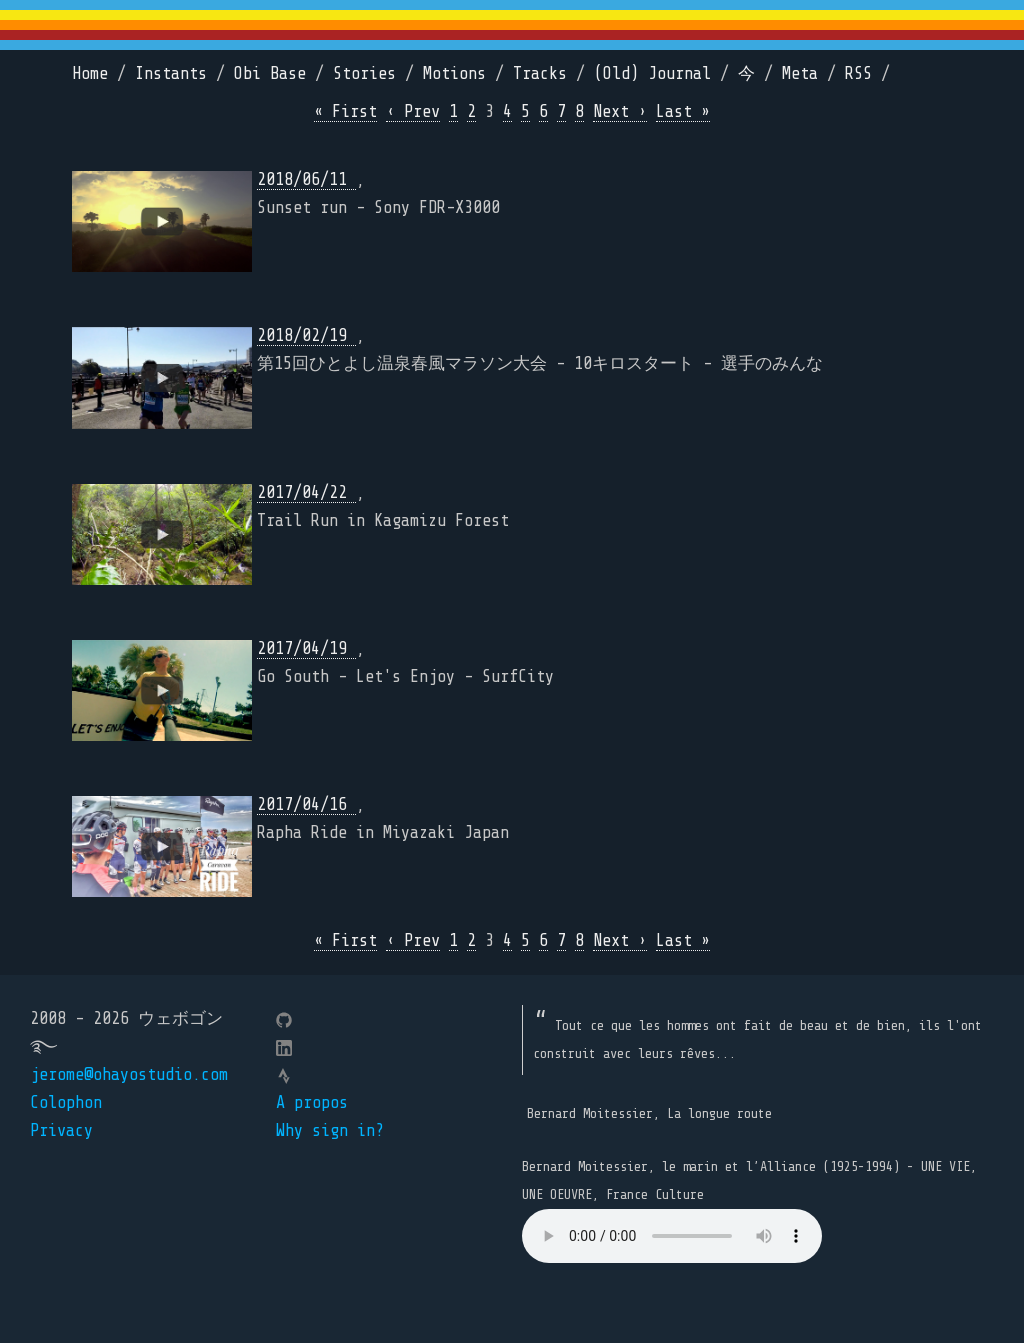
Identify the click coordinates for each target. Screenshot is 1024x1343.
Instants (171, 73)
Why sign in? (330, 1130)
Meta (800, 73)
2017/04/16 (306, 804)
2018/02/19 (306, 335)
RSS (858, 73)
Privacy (61, 1130)
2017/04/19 (306, 648)
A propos (312, 1102)
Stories (364, 73)
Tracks (540, 73)
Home (90, 73)
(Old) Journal (652, 73)
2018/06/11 (306, 179)
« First (345, 111)
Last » (683, 111)
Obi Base (270, 73)
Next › (620, 111)
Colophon (66, 1102)
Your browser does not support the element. (672, 1236)
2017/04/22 (306, 492)
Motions (454, 73)
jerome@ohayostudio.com (129, 1074)
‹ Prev (413, 111)
